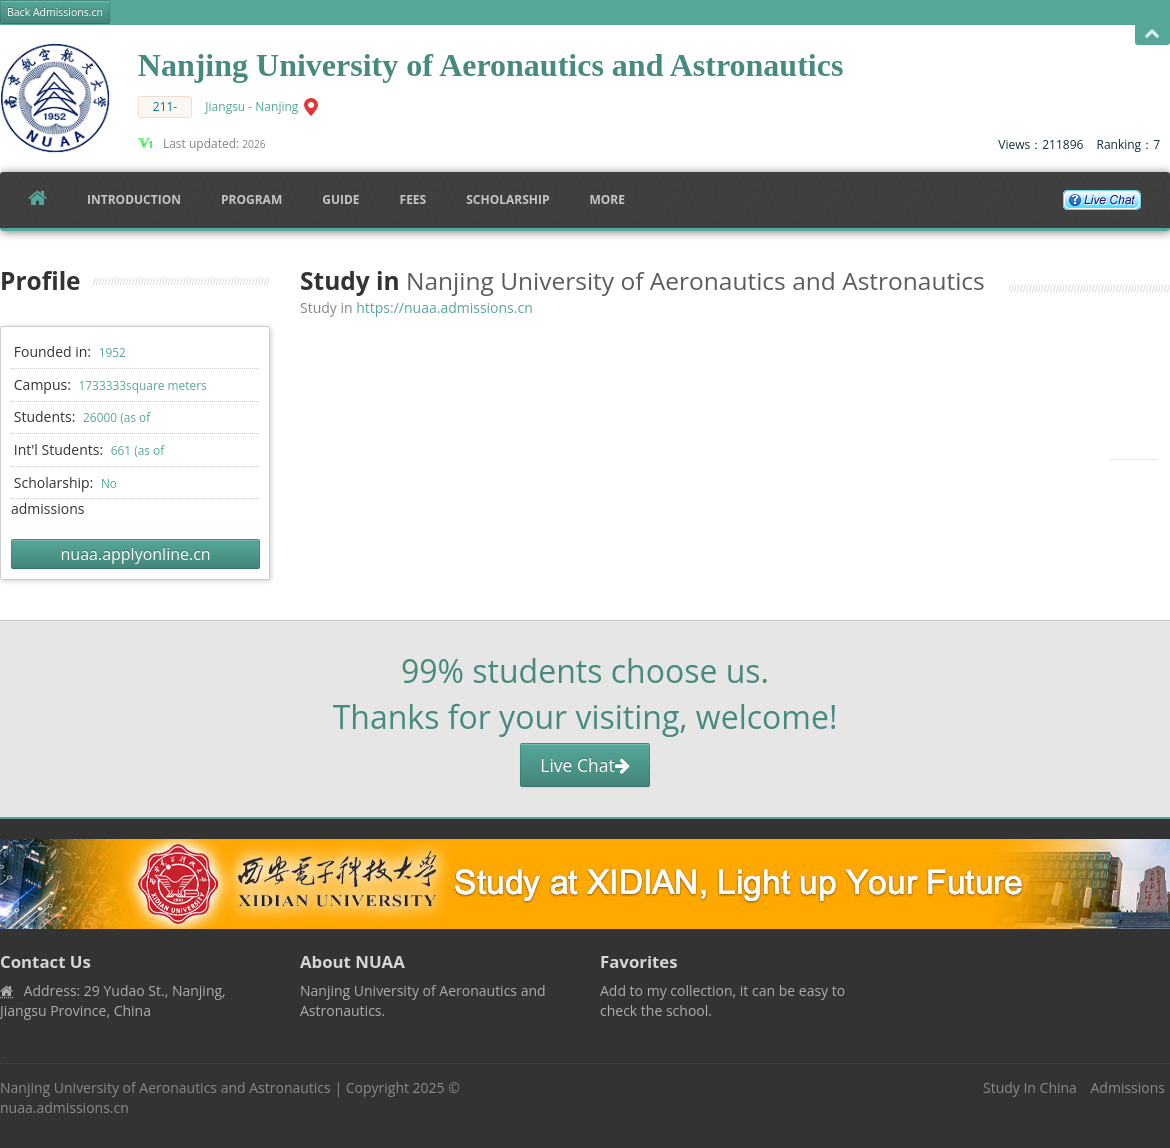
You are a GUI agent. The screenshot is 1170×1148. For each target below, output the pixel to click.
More (607, 199)
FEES (413, 199)
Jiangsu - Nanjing (251, 106)
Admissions (1128, 1087)
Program (251, 199)
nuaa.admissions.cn (64, 1107)
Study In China (1030, 1087)
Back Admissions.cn (55, 12)
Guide (340, 199)
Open (1152, 34)
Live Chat (584, 765)
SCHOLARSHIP (507, 199)
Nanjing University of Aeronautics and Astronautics (165, 1087)
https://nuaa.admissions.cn (444, 307)
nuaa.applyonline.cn (136, 554)
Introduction (134, 199)
